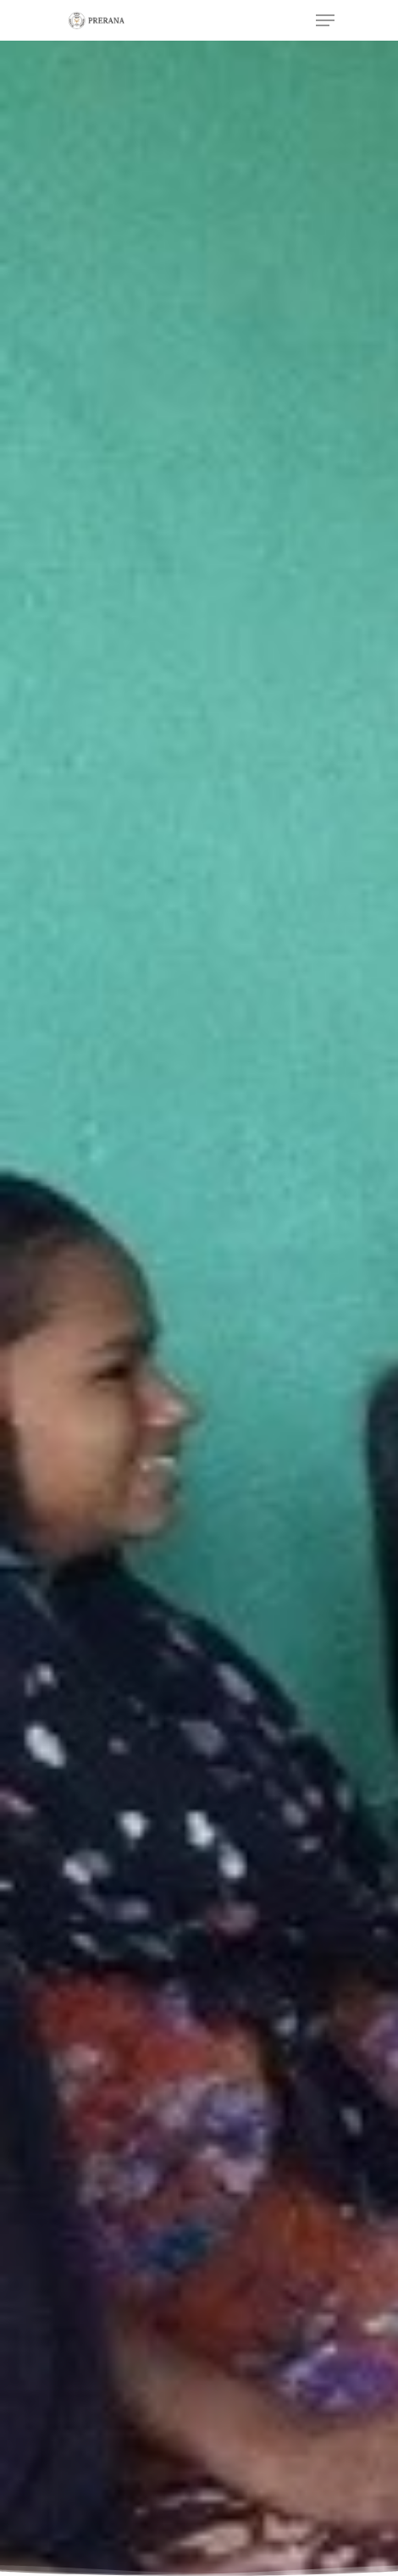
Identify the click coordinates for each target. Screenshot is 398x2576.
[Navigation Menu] (325, 20)
